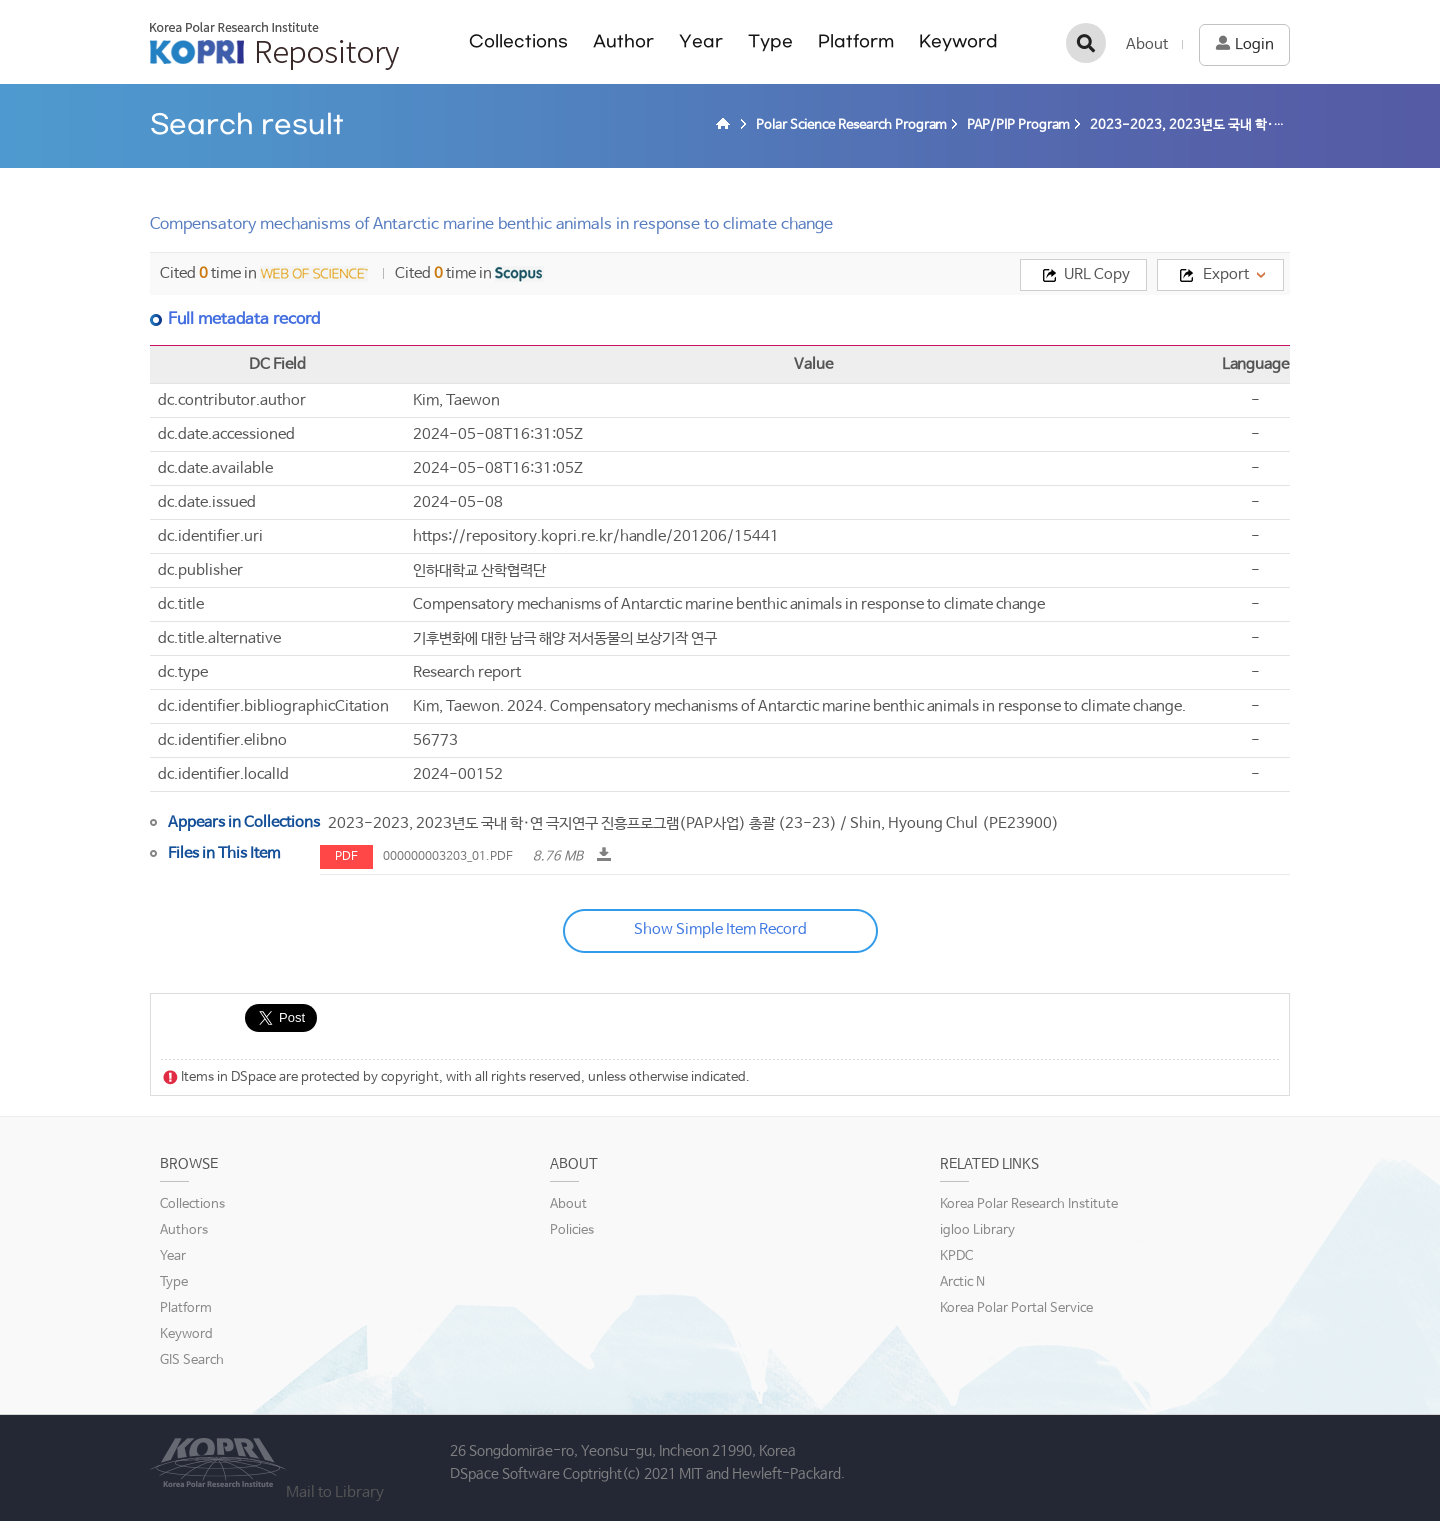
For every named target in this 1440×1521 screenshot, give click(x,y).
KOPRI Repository (274, 46)
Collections (518, 41)
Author (623, 41)
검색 (1086, 43)
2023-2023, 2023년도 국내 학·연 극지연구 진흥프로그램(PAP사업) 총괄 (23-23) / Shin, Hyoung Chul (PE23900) (693, 823)
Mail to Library (335, 1492)
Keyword (958, 41)
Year (701, 41)
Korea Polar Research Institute (1029, 1204)
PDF (346, 857)
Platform (856, 41)
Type (770, 41)
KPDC (956, 1256)
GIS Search (192, 1360)
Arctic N (962, 1282)
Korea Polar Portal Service (1016, 1308)
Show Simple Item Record (720, 929)
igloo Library (977, 1230)
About (1147, 44)
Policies (572, 1230)
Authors (184, 1230)
